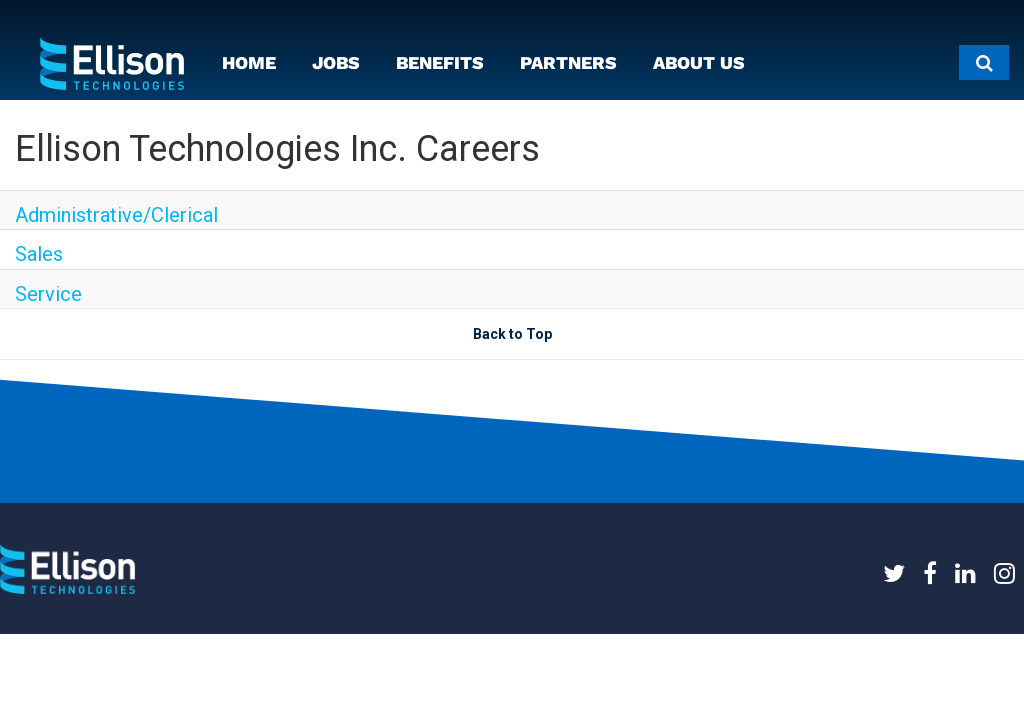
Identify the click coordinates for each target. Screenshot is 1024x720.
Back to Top (512, 334)
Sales (39, 254)
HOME (249, 62)
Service (48, 294)
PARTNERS (568, 62)
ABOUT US (699, 62)
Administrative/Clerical (116, 215)
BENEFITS (440, 62)
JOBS (336, 62)
